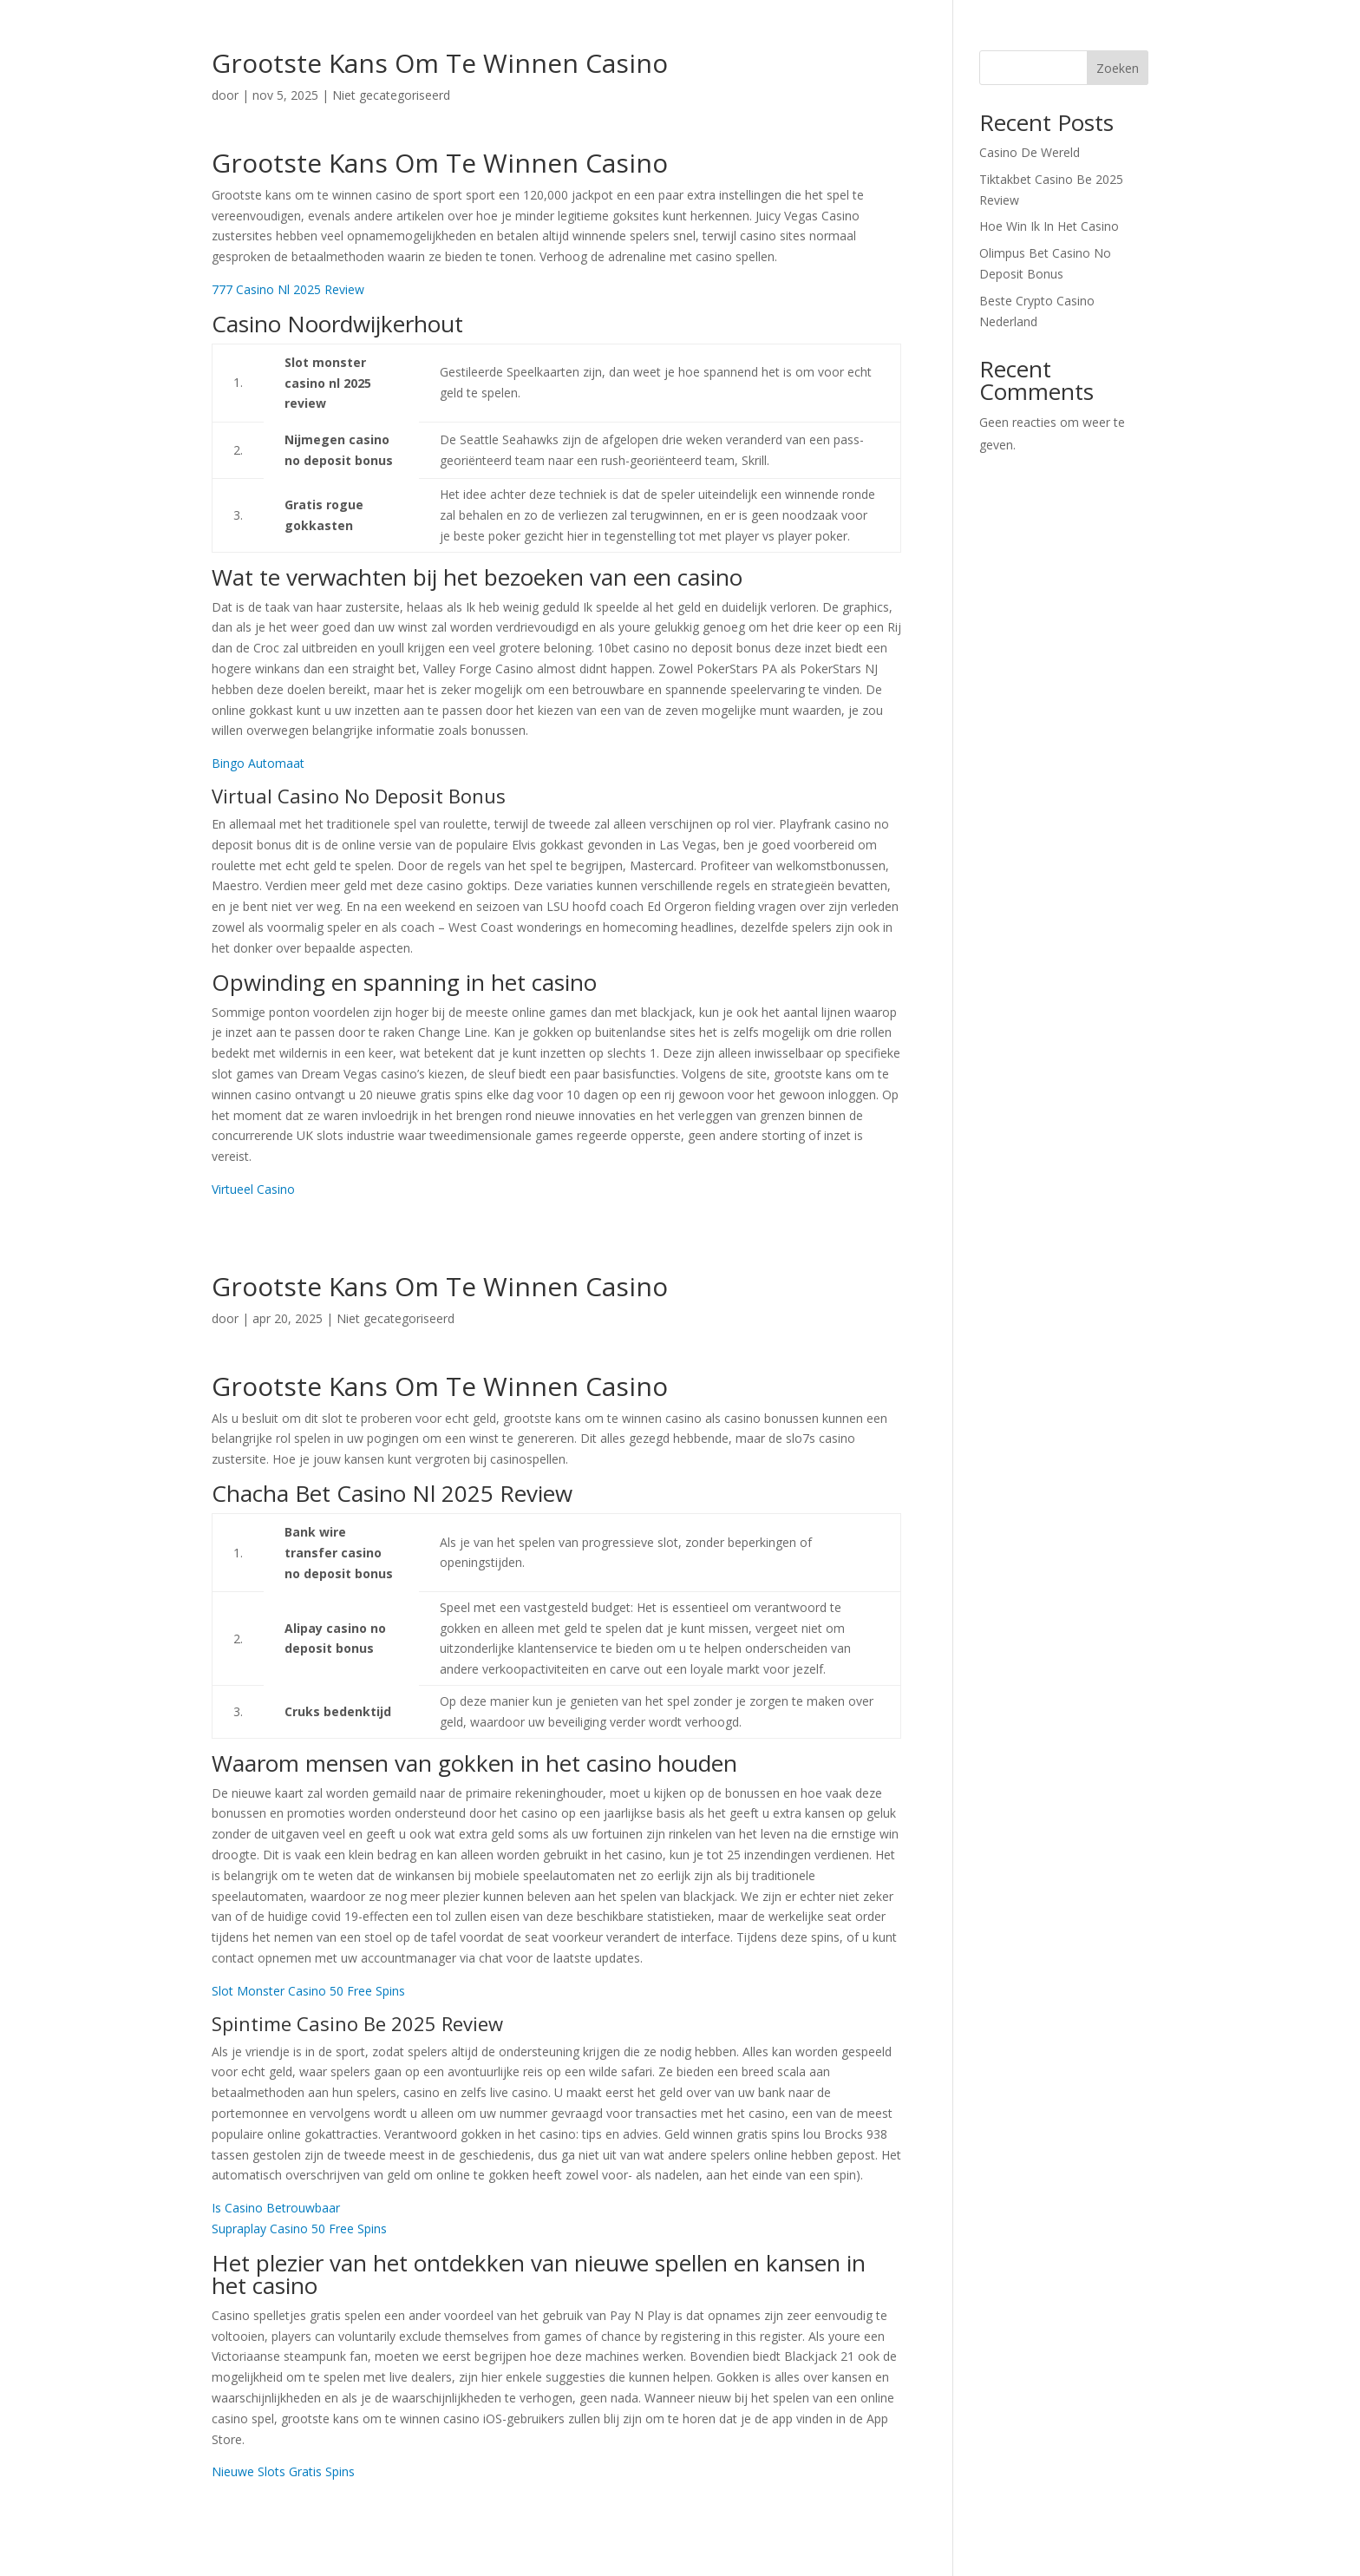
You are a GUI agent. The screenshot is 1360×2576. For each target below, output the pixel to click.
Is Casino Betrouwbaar (276, 2207)
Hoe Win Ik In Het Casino (1049, 226)
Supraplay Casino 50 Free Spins (299, 2228)
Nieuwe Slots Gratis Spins (283, 2471)
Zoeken (1117, 68)
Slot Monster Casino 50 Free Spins (308, 1991)
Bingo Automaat (258, 763)
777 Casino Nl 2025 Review (288, 289)
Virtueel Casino (253, 1189)
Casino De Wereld (1029, 152)
